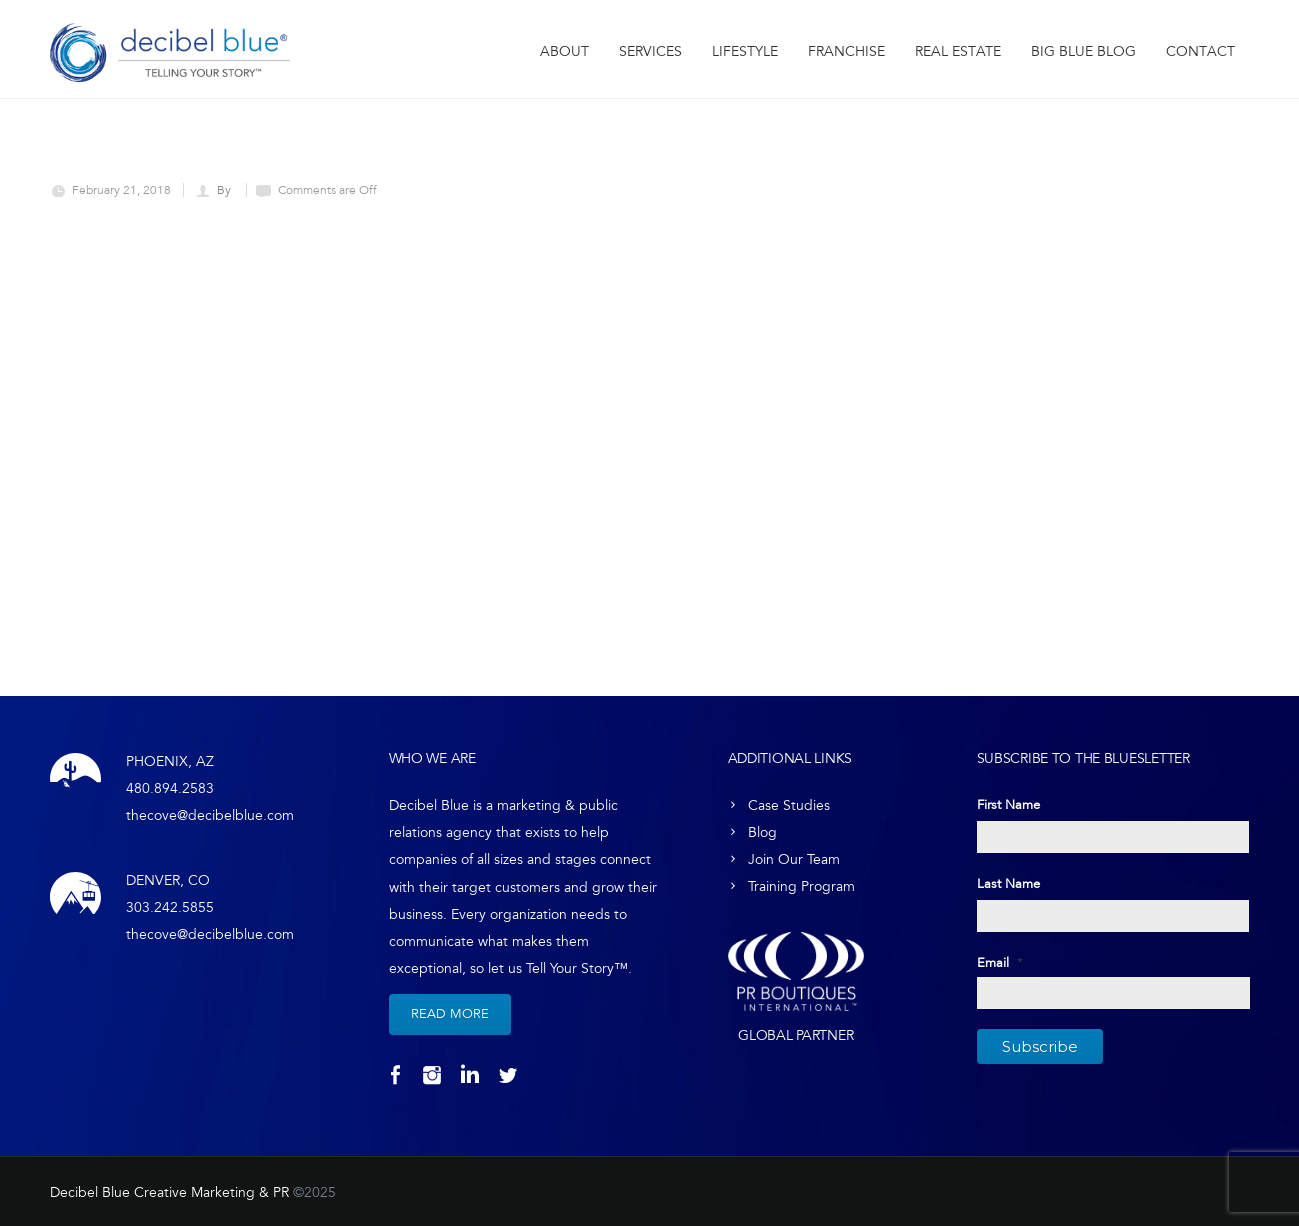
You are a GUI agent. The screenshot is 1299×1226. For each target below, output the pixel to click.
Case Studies (789, 805)
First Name (1008, 805)
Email (1000, 963)
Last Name (1008, 884)
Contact (1200, 51)
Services (650, 51)
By (225, 190)
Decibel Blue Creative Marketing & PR (169, 1192)
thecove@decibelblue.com (210, 815)
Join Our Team (794, 859)
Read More (450, 1014)
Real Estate (958, 51)
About (564, 51)
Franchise (846, 51)
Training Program (801, 886)
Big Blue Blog (1083, 51)
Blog (762, 832)
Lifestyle (745, 51)
